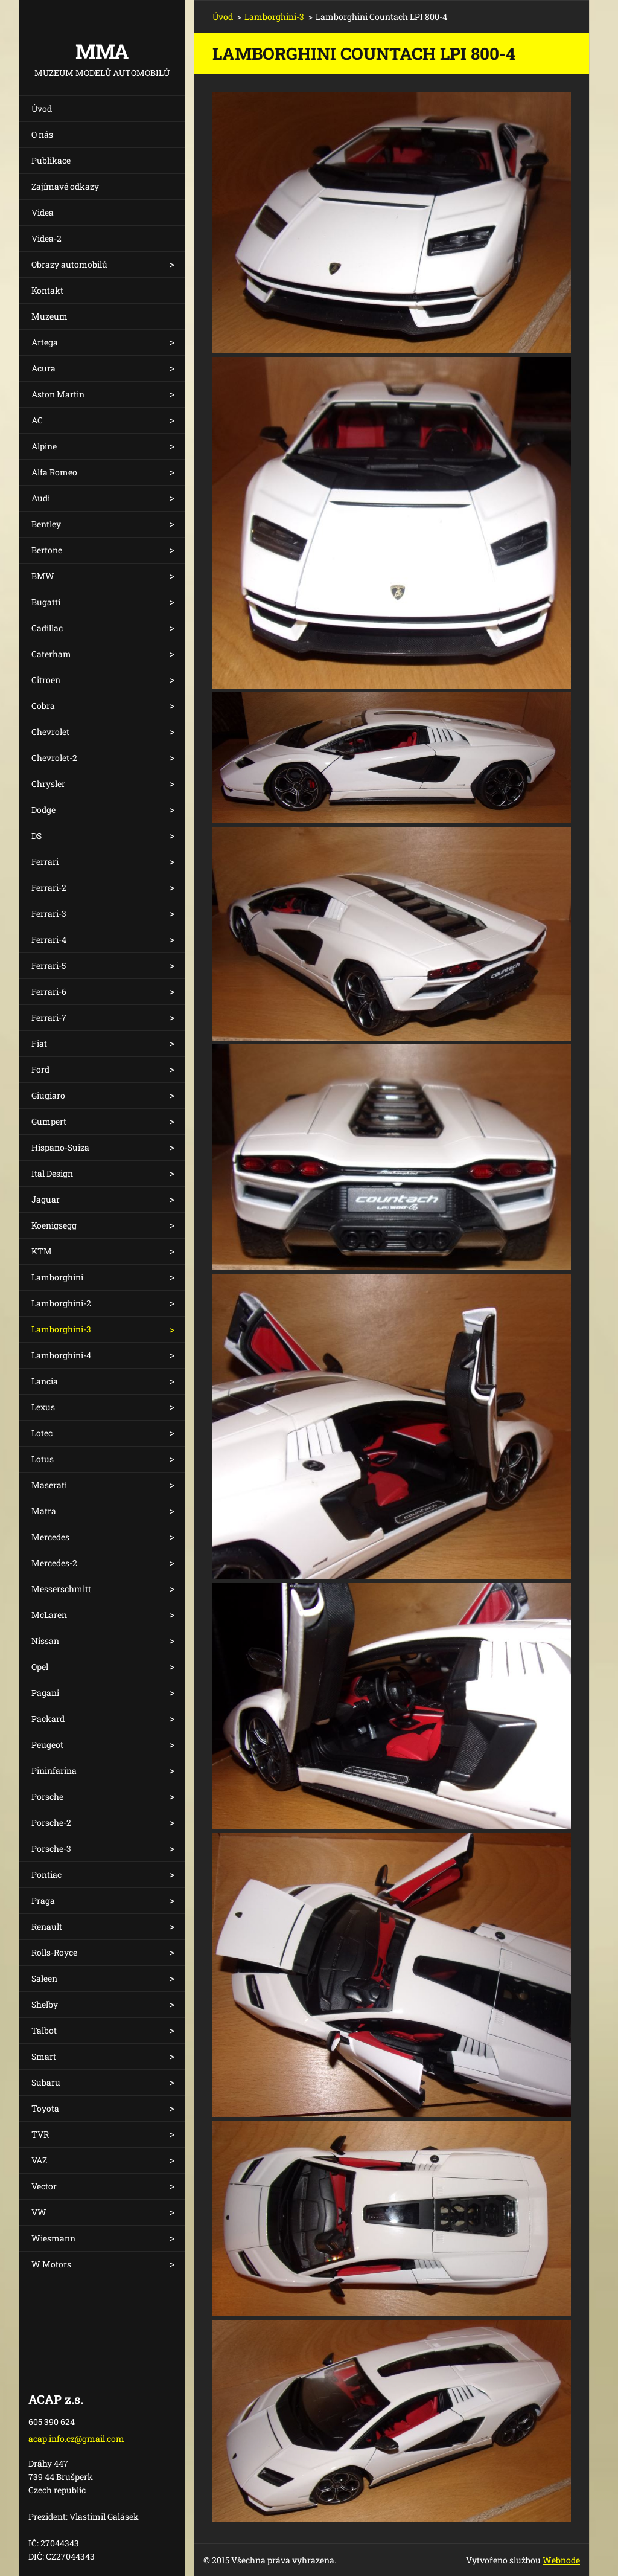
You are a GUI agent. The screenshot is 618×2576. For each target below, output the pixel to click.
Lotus (42, 1459)
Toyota (45, 2108)
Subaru (45, 2082)
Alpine (44, 446)
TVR (40, 2134)
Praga (43, 1900)
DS (36, 835)
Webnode (561, 2560)
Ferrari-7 (48, 1017)
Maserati (49, 1485)
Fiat (39, 1043)
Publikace (51, 160)
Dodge (43, 809)
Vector (44, 2186)
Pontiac (46, 1874)
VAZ (39, 2160)
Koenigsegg (54, 1225)
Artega (44, 342)
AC (37, 420)
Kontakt (47, 290)
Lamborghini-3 (61, 1329)
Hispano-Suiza (60, 1147)
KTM (41, 1251)
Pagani (45, 1692)
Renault (46, 1926)
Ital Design (52, 1173)
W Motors (51, 2264)
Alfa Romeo (54, 472)
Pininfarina (54, 1770)
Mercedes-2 (54, 1563)
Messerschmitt (61, 1589)
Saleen (44, 1978)
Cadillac (47, 628)
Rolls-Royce (54, 1952)
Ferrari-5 (48, 965)
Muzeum (49, 316)
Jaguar (45, 1199)
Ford (40, 1069)
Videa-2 (46, 238)
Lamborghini (57, 1277)
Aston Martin (57, 394)
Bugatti (45, 602)
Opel (39, 1666)
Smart (43, 2056)
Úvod (41, 108)
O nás (42, 134)
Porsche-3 (51, 1848)
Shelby (44, 2004)
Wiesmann (53, 2238)
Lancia (44, 1381)
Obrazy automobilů (69, 264)
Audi (40, 498)
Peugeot (47, 1744)
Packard (48, 1718)
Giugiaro (48, 1095)
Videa (42, 212)
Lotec (42, 1433)
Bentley (46, 524)
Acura (43, 368)
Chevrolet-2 (54, 757)
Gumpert (48, 1121)
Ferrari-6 (48, 991)
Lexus (43, 1407)
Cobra (43, 705)
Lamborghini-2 (61, 1303)
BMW (42, 576)
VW (38, 2212)
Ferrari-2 (48, 887)
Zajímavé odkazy (65, 186)
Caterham (51, 654)
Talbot (44, 2030)
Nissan (45, 1640)
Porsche (47, 1796)
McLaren (49, 1614)
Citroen (45, 680)
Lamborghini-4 (61, 1355)
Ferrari (45, 861)
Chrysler (48, 783)
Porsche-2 (51, 1822)
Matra (43, 1511)
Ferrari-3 (48, 913)
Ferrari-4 (48, 939)
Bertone (46, 550)
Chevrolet (50, 731)
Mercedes (50, 1537)
